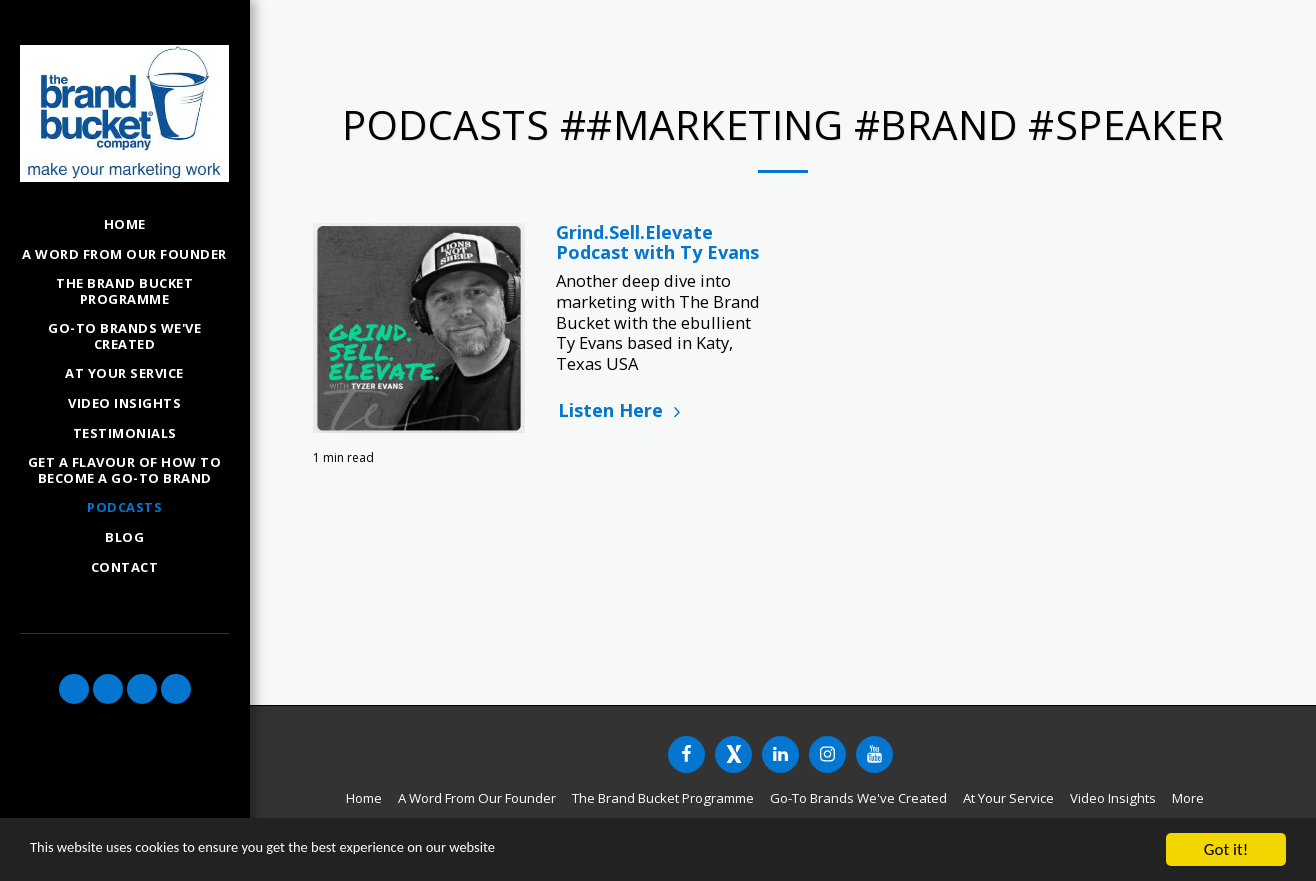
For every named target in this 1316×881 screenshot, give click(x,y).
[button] (74, 689)
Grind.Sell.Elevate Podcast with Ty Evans (657, 242)
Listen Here (622, 410)
